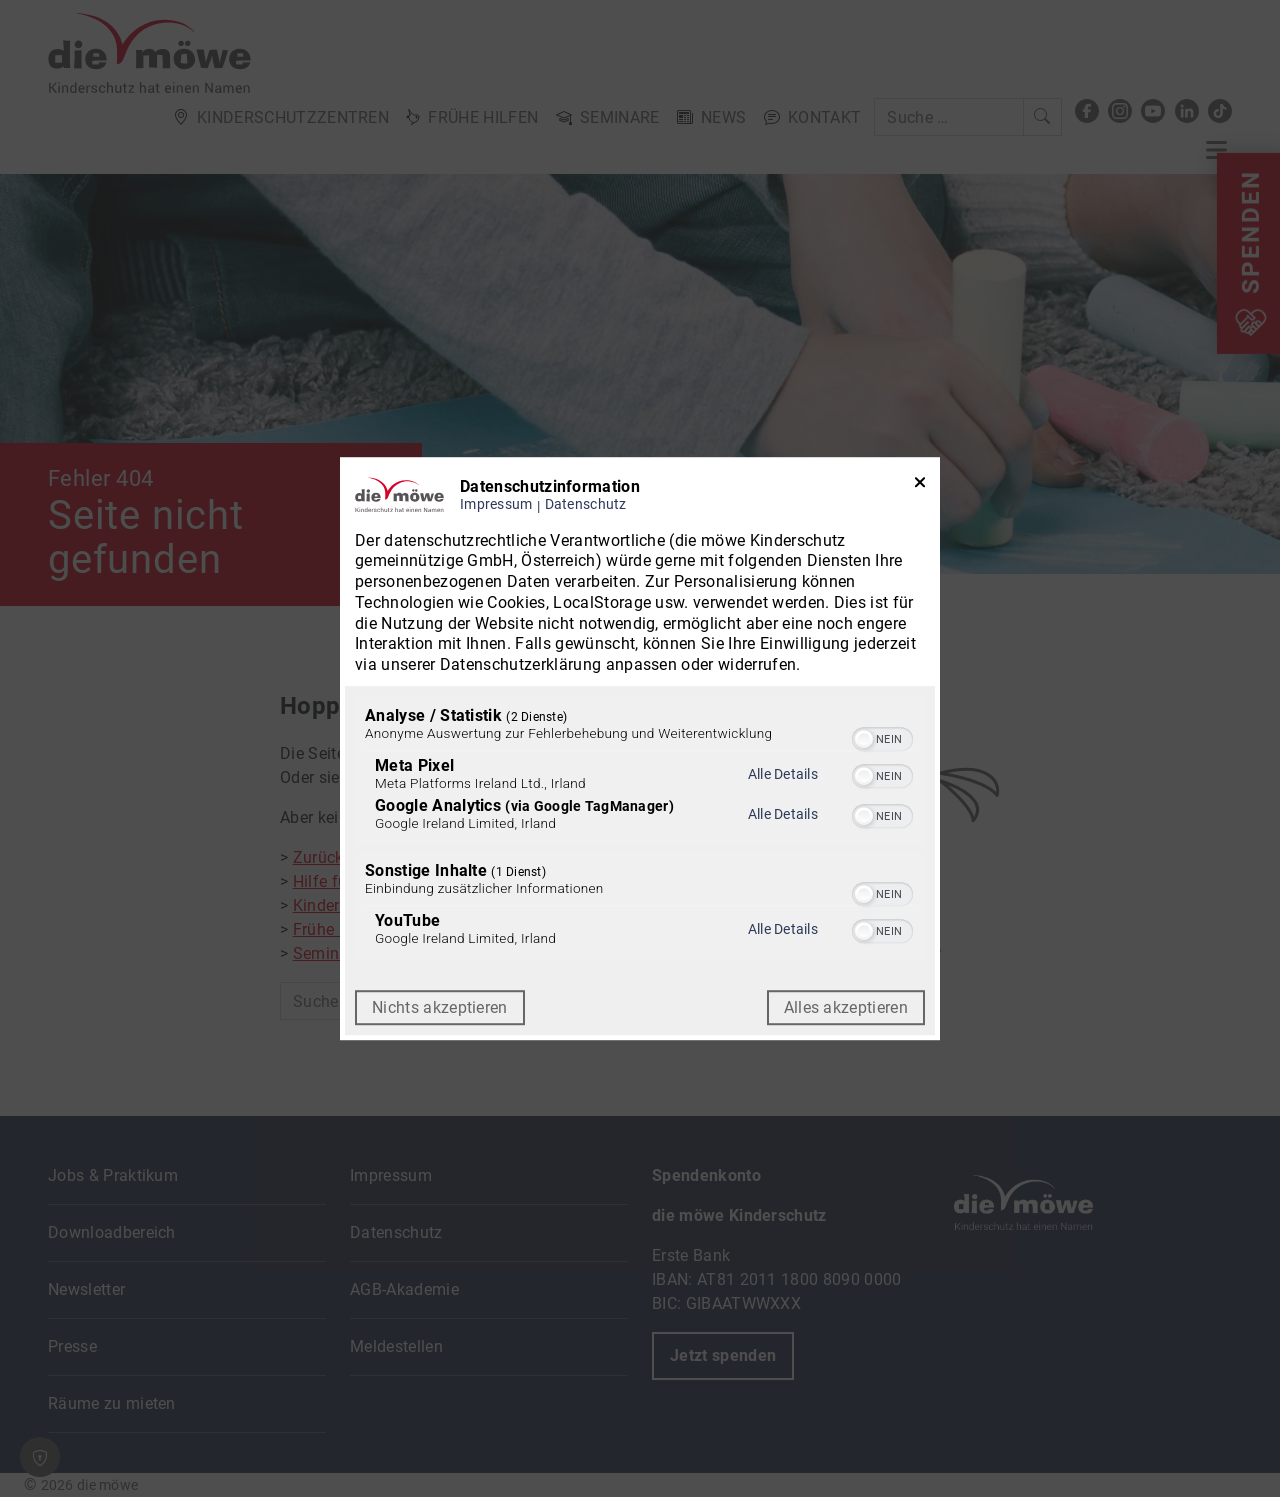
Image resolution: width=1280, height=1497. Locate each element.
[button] (864, 739)
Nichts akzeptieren (440, 1007)
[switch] (882, 737)
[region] (640, 831)
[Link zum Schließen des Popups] (920, 486)
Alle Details (783, 774)
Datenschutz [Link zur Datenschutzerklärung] (586, 504)
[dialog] (640, 749)
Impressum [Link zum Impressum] (496, 504)
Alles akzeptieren (846, 1007)
